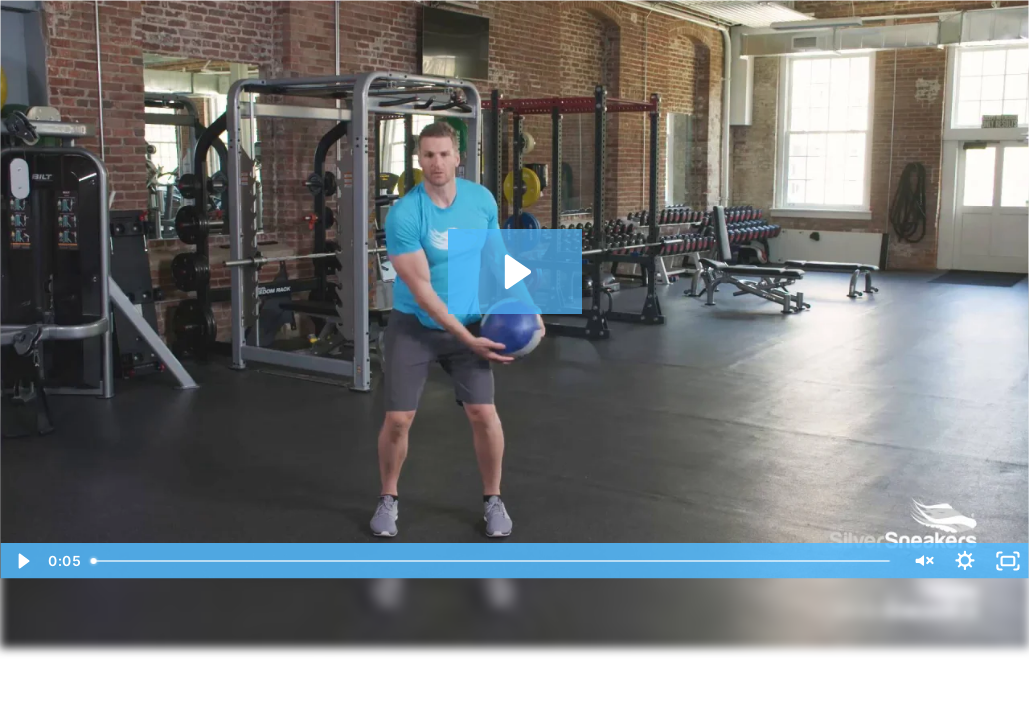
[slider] (491, 561)
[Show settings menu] (964, 561)
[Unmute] (921, 561)
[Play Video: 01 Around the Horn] (515, 272)
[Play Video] (21, 561)
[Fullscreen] (1007, 561)
